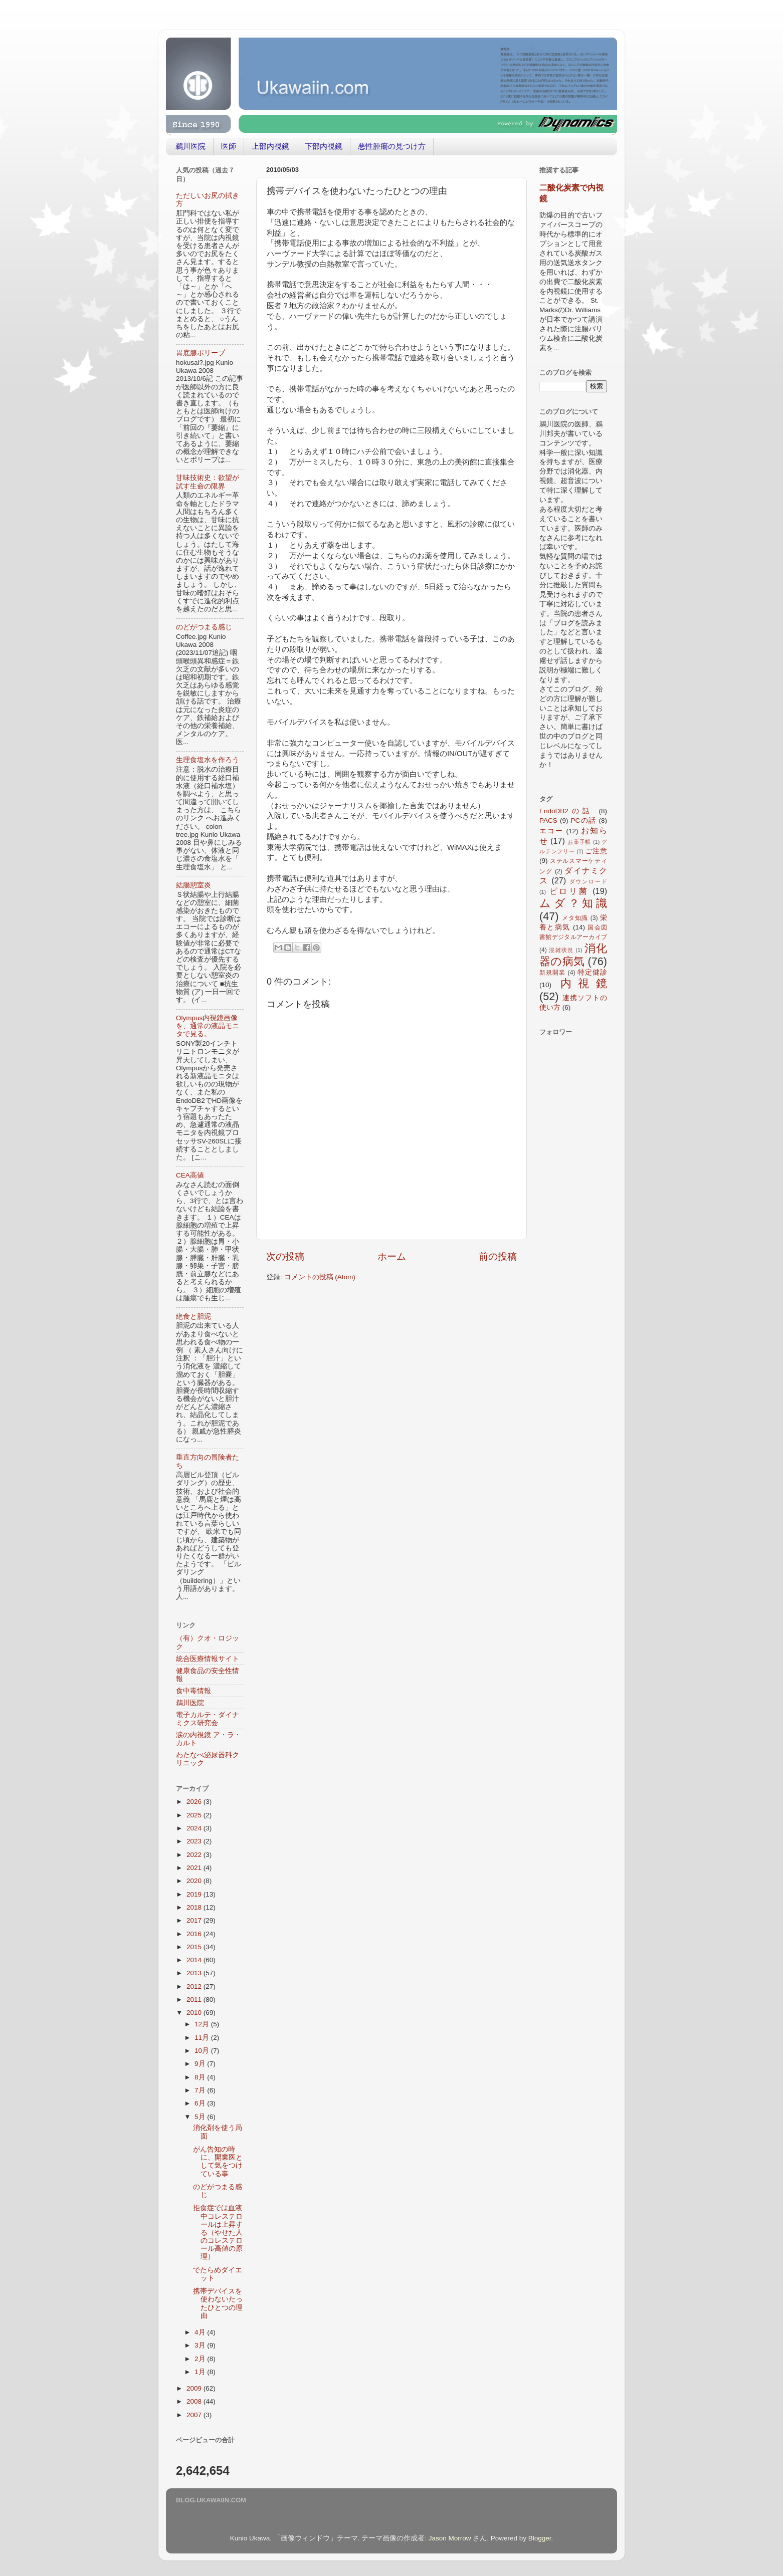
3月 (200, 2345)
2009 (195, 2388)
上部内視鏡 (270, 146)
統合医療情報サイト (207, 1659)
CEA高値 (190, 1175)
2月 (200, 2359)
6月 (200, 2103)
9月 (200, 2063)
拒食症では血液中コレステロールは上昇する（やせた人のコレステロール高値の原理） (218, 2232)
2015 (195, 1947)
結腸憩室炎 (193, 885)
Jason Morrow (450, 2538)
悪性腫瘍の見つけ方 (392, 146)
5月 (200, 2117)
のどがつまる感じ (204, 627)
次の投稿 (285, 1256)
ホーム (391, 1256)
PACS (548, 820)
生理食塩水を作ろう (207, 760)
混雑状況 (561, 950)
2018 (195, 1907)
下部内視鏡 (323, 146)
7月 (200, 2090)
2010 (195, 2012)
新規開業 (552, 972)
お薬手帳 (579, 842)
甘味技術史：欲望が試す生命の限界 (207, 482)
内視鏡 (583, 983)
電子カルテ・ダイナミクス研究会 (207, 1719)
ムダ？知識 (573, 903)
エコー (551, 831)
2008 (195, 2401)
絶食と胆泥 (193, 1316)
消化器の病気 (573, 955)
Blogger (539, 2538)
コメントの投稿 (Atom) (319, 1277)
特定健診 (592, 972)
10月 (202, 2050)
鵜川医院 (190, 146)
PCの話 (584, 820)
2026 (195, 1801)
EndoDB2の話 (566, 811)
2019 (195, 1894)
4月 (200, 2332)
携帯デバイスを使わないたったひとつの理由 (218, 2303)
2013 (195, 1973)
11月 (202, 2037)
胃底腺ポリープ (200, 353)
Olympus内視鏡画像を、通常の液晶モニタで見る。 (207, 1026)
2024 (195, 1828)
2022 (195, 1854)
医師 (228, 146)
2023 (195, 1841)
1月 (200, 2372)
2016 (195, 1934)
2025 (195, 1815)
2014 (195, 1960)
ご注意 (596, 851)
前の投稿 (498, 1256)
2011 (195, 1999)
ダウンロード (588, 881)
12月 (202, 2024)
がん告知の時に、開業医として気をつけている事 (218, 2162)
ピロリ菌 (569, 890)
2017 (195, 1920)
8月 (200, 2077)
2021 (195, 1867)
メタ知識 (575, 917)
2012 (195, 1986)
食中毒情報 (193, 1691)
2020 (195, 1881)
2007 (195, 2415)
